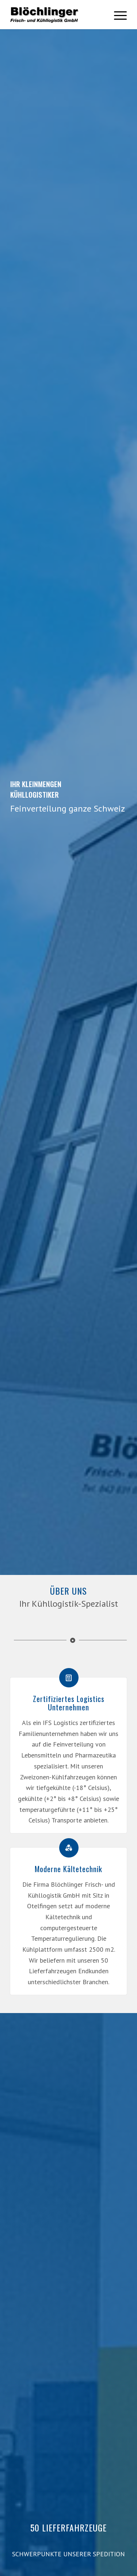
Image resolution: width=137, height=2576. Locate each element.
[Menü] (117, 14)
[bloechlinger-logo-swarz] (56, 14)
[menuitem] (117, 14)
